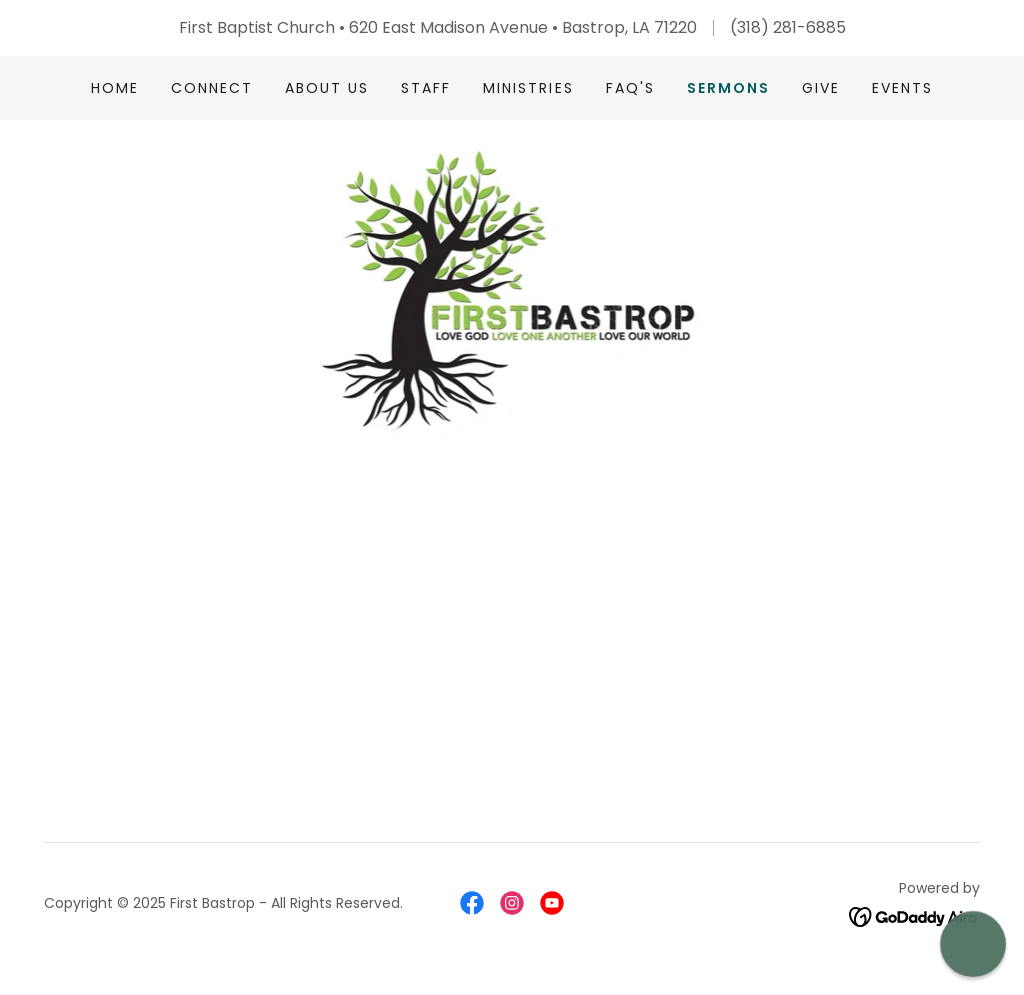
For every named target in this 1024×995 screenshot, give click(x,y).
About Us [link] (327, 88)
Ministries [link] (528, 88)
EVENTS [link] (902, 88)
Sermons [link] (728, 88)
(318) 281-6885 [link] (788, 27)
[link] (512, 289)
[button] (973, 944)
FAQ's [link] (630, 88)
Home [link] (115, 88)
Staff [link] (426, 88)
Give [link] (821, 88)
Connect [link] (212, 88)
